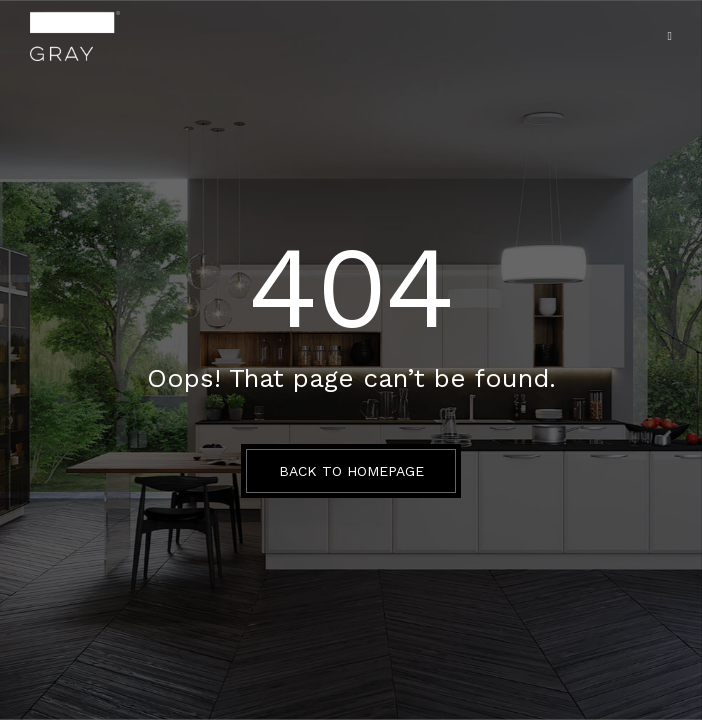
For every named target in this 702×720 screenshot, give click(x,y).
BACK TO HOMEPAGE (351, 471)
